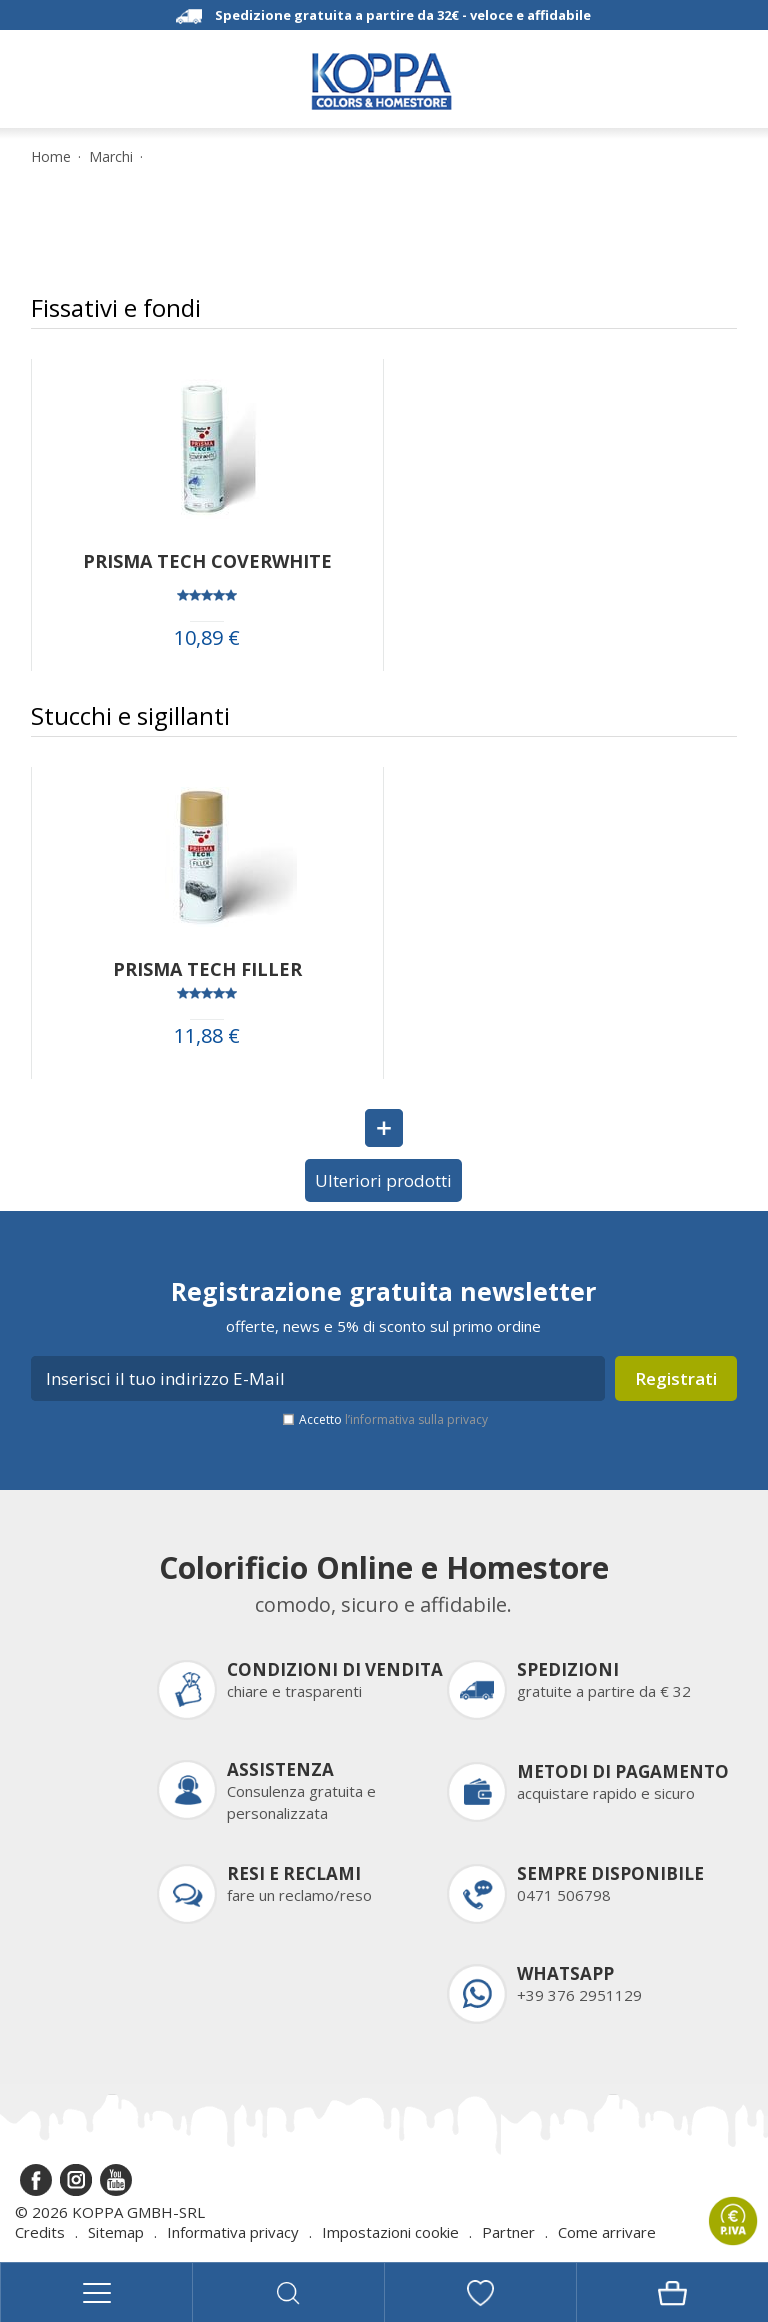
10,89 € (207, 638)
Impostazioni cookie (390, 2232)
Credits (40, 2232)
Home (51, 157)
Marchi (111, 157)
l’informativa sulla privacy (416, 1419)
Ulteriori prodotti (383, 1180)
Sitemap (116, 2232)
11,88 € (207, 1036)
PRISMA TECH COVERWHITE (207, 561)
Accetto (393, 1419)
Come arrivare (607, 2232)
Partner (508, 2232)
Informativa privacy (233, 2232)
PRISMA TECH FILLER (207, 969)
